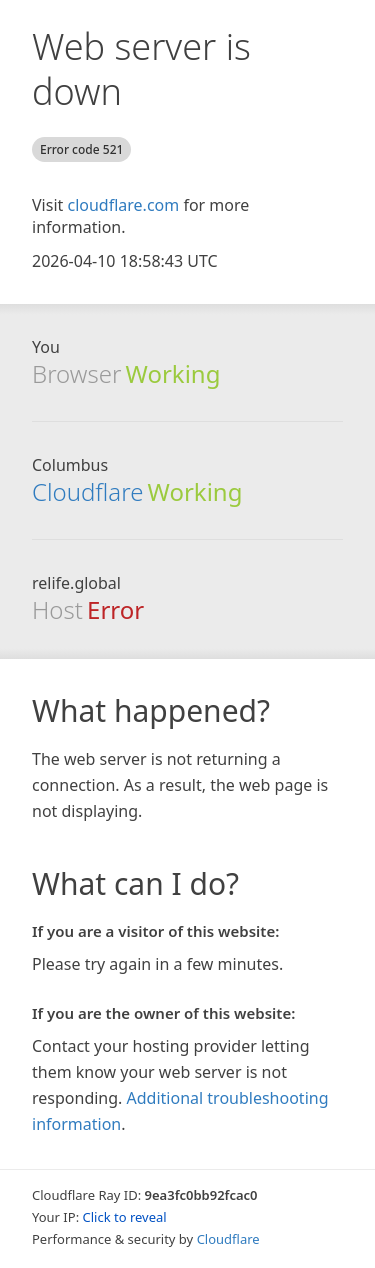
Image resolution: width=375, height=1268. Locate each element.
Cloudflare (87, 491)
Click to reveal (125, 1217)
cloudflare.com (123, 205)
